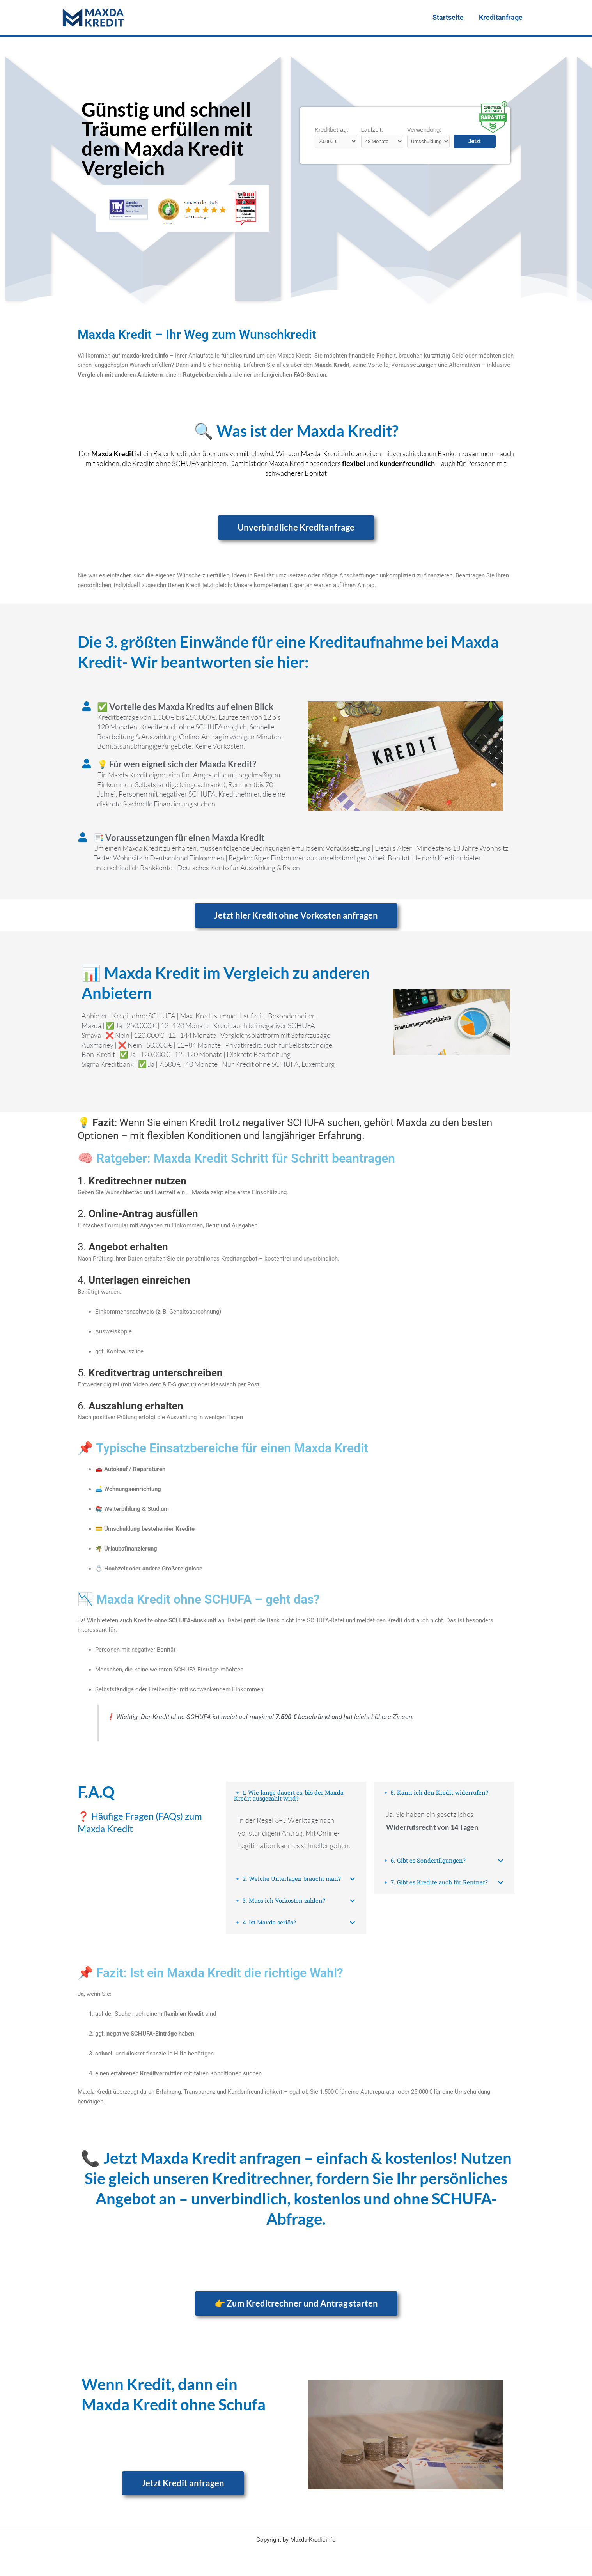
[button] (296, 1796)
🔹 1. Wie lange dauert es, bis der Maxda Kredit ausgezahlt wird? (289, 1796)
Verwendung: (424, 129)
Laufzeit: (372, 129)
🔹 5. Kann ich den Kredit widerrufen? (435, 1793)
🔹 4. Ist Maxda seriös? (265, 1924)
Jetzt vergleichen (474, 143)
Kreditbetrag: (331, 129)
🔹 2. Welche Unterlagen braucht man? (288, 1880)
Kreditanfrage (501, 17)
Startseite (449, 17)
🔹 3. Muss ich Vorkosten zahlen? (280, 1902)
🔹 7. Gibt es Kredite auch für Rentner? (435, 1883)
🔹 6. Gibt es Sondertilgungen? (424, 1861)
